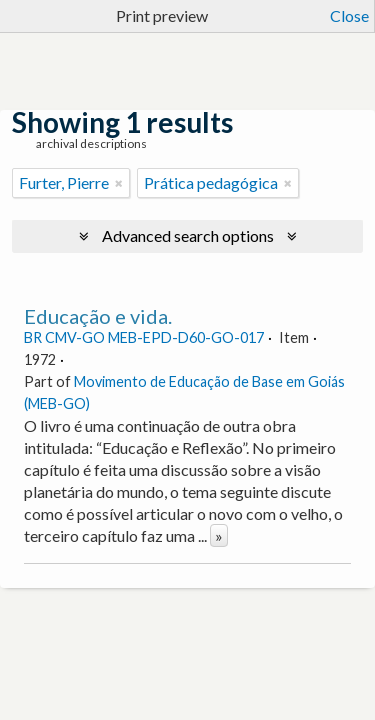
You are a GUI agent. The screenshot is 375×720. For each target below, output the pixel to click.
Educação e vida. (98, 316)
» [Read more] (219, 535)
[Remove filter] (119, 183)
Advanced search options (188, 235)
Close (349, 15)
